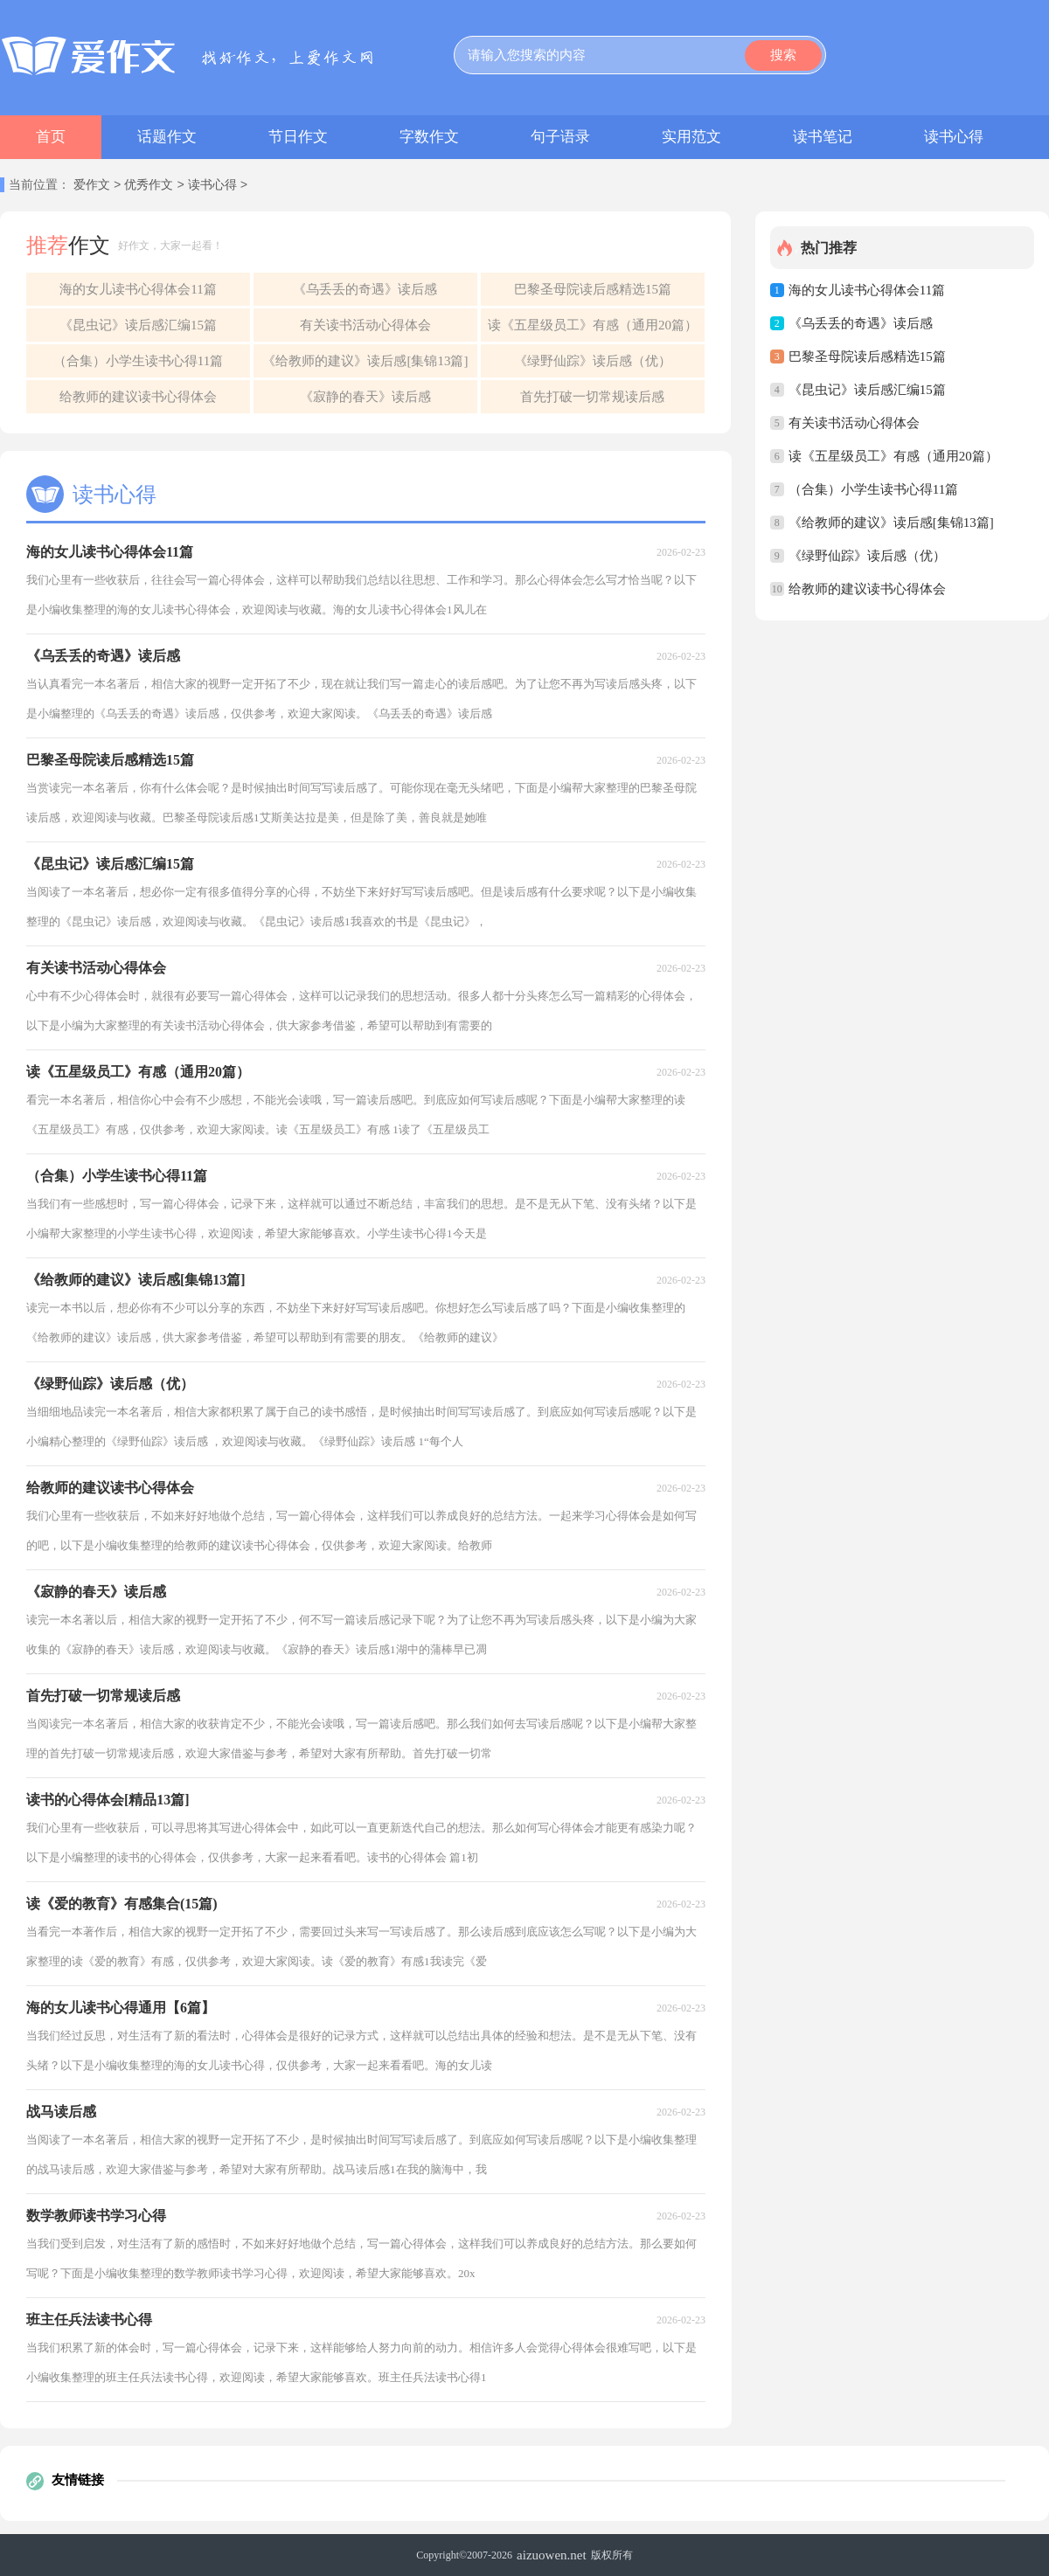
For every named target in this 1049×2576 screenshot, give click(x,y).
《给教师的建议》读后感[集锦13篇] (365, 361)
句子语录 (560, 136)
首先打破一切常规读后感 (592, 397)
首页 (51, 136)
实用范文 (691, 136)
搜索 (783, 55)
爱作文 (91, 185)
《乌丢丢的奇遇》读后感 (365, 289)
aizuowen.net (552, 2555)
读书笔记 (822, 136)
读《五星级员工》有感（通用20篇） (593, 325)
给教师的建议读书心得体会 (138, 397)
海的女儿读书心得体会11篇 (137, 289)
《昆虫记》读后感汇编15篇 (138, 325)
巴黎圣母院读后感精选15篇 (592, 289)
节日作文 (298, 136)
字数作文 (429, 136)
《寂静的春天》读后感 (365, 397)
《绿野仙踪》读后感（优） (592, 361)
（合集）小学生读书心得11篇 (138, 361)
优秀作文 (148, 185)
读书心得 (953, 136)
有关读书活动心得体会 (365, 325)
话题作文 (167, 136)
